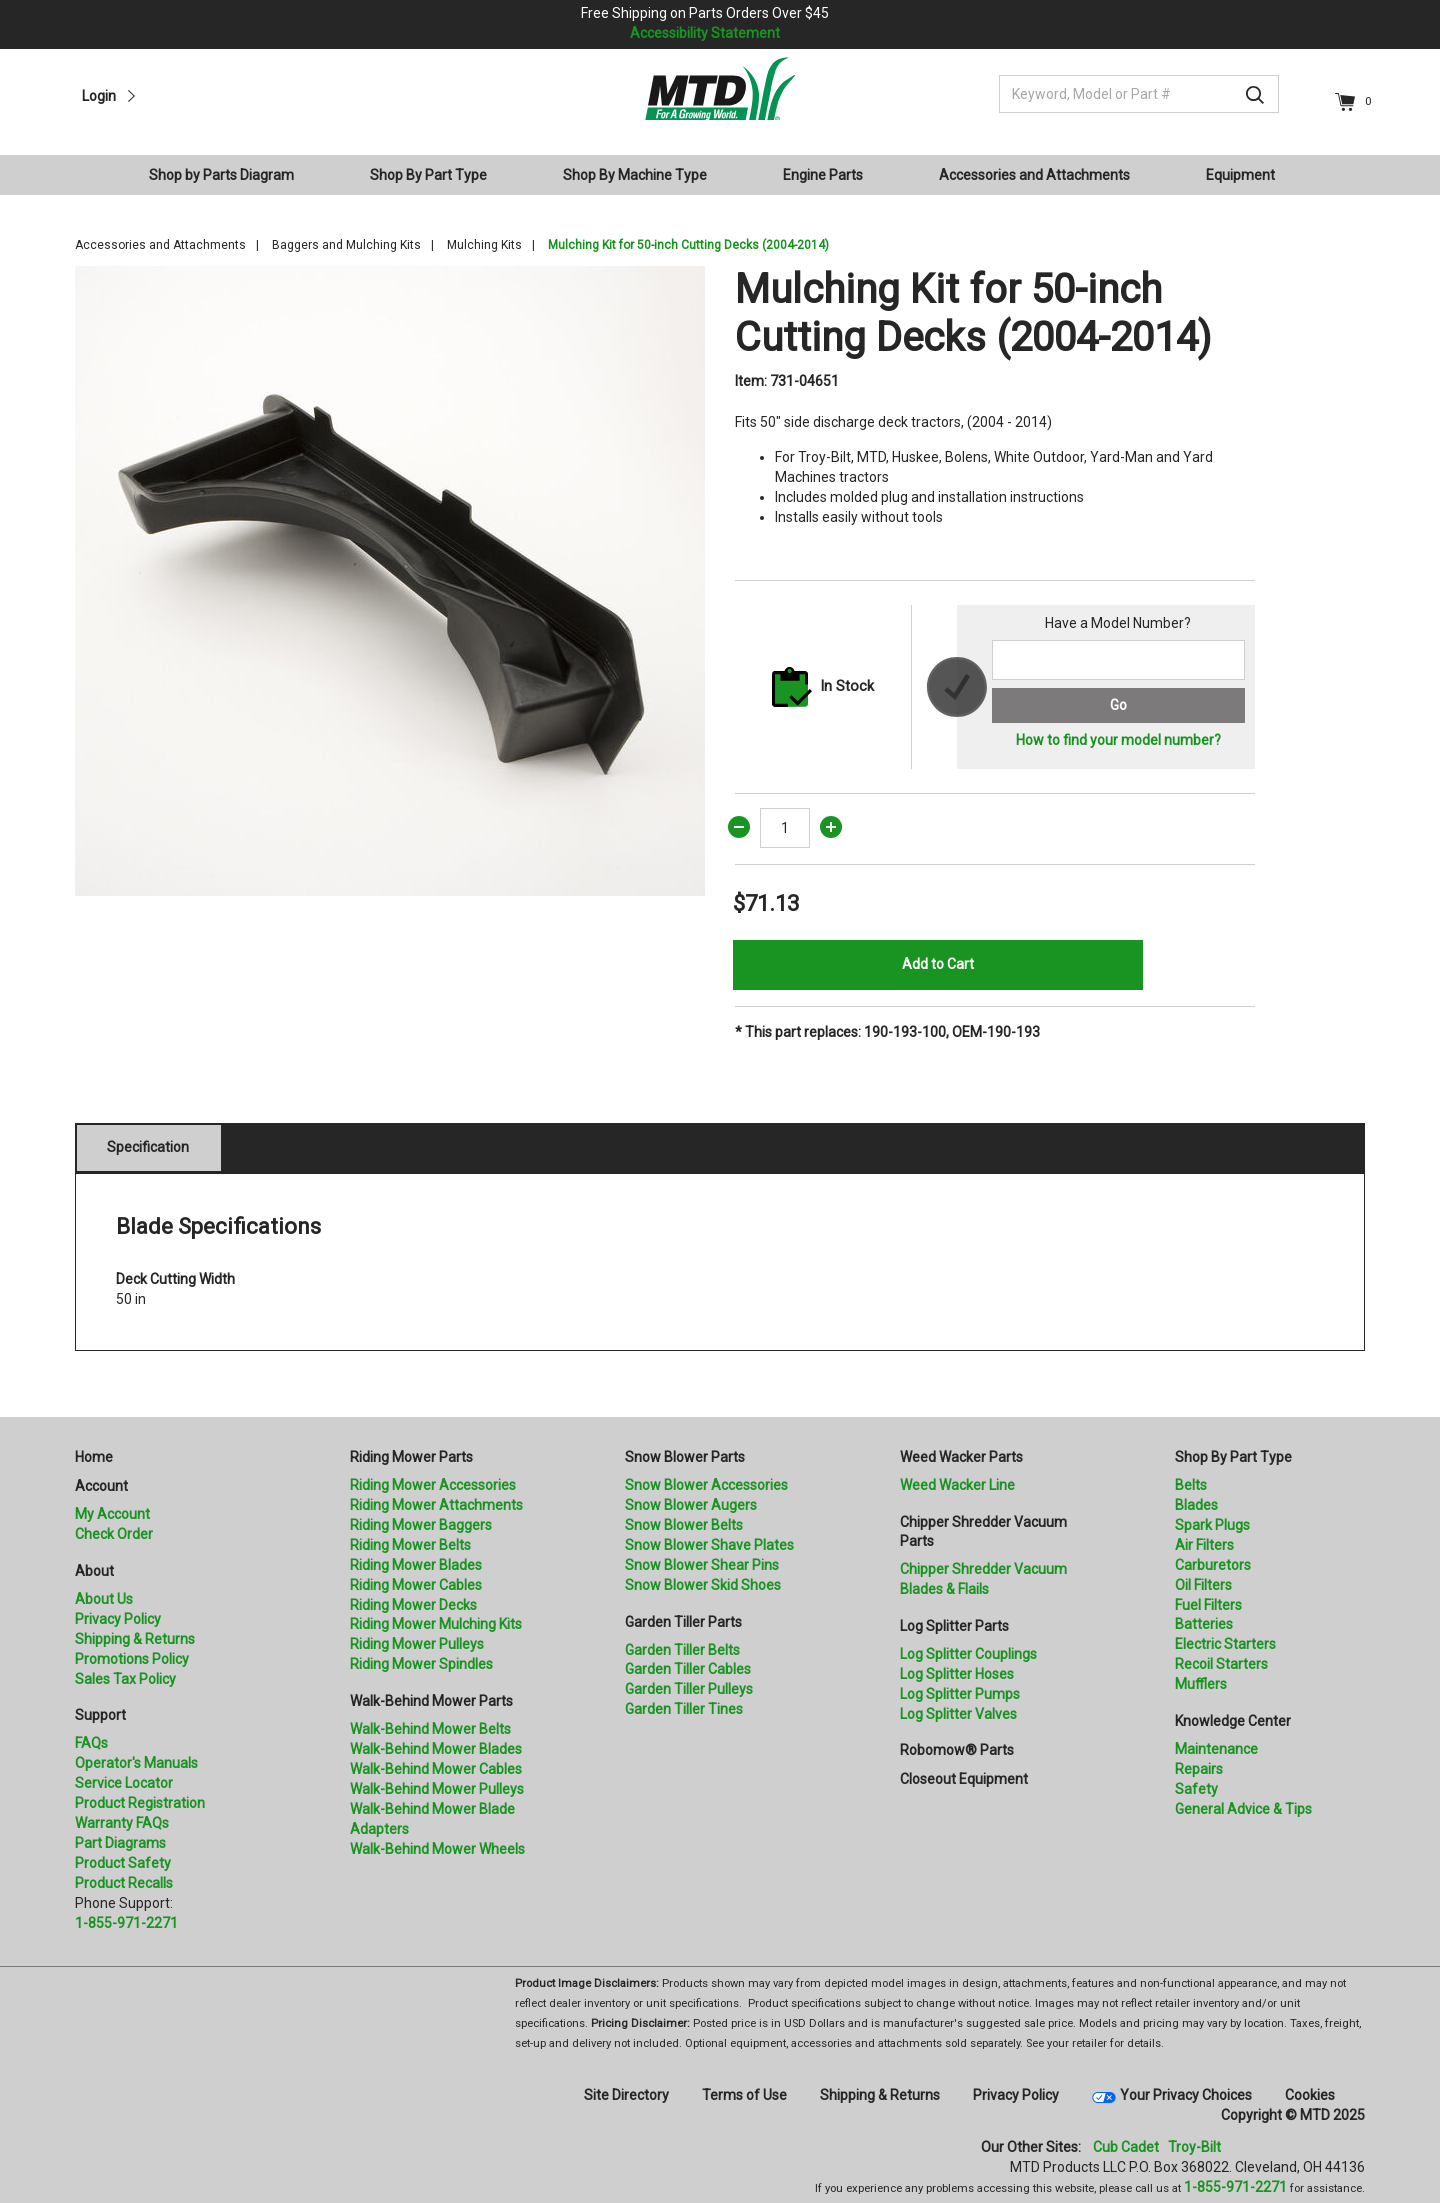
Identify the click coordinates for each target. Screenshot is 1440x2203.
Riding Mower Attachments (436, 1505)
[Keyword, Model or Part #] (1139, 94)
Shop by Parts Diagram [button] (221, 175)
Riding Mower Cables (416, 1585)
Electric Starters (1225, 1644)
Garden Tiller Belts (682, 1650)
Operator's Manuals (136, 1763)
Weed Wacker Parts (961, 1457)
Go (1118, 705)
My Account (112, 1514)
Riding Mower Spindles (421, 1664)
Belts (1191, 1485)
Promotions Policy (132, 1659)
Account (101, 1486)
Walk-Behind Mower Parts (431, 1701)
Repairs (1199, 1769)
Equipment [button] (1240, 175)
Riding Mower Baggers (421, 1525)
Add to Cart (938, 964)
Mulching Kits (484, 245)
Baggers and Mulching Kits (346, 245)
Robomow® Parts (957, 1750)
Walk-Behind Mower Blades (436, 1749)
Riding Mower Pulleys (417, 1644)
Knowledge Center (1233, 1721)
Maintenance (1216, 1749)
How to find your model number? (1118, 740)
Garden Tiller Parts (683, 1622)
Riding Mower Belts (410, 1545)
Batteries (1204, 1624)
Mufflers (1201, 1684)
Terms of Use (744, 2095)
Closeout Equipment (964, 1779)
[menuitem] (229, 175)
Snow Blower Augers (691, 1505)
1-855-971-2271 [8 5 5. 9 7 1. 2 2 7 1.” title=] (126, 1923)
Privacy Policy (118, 1619)
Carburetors (1213, 1565)
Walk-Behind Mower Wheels (437, 1849)
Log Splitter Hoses (957, 1674)
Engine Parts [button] (823, 175)
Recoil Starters (1221, 1664)
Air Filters (1204, 1545)
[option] (390, 581)
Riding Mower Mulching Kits (436, 1624)
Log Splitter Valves (958, 1714)
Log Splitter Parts (954, 1626)
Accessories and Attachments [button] (1034, 175)
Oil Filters (1203, 1585)
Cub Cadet (1126, 2147)
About (94, 1571)
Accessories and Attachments (160, 245)
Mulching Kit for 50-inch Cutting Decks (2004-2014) (688, 245)
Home (94, 1457)
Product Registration (140, 1803)
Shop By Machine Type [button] (635, 175)
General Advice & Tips (1243, 1809)
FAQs (91, 1743)
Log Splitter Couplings (968, 1654)
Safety (1196, 1789)
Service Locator (124, 1783)
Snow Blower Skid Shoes (703, 1585)
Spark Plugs (1212, 1525)
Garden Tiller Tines (684, 1709)
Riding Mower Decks (413, 1605)
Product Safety (123, 1863)
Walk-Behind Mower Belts (430, 1729)
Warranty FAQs (122, 1823)
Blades (1196, 1505)
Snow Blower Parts (685, 1457)
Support (100, 1715)
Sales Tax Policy (125, 1679)
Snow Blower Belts (684, 1525)
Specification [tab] (148, 1147)
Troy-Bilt (1194, 2147)
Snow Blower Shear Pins (702, 1565)
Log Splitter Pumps (960, 1694)
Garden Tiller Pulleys (689, 1689)
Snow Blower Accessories (706, 1485)
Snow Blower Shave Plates (709, 1545)
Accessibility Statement (705, 33)
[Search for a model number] (1118, 660)
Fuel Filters (1208, 1605)
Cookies (1310, 2095)
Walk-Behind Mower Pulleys (437, 1789)
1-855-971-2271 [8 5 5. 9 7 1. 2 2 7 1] (1235, 2187)
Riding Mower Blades (416, 1565)
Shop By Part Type (1233, 1457)
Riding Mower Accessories (433, 1485)
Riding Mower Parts (411, 1457)
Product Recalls (124, 1883)
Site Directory (626, 2095)
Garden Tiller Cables (688, 1669)
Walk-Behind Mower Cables (436, 1769)
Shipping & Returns (135, 1639)
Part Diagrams (120, 1843)
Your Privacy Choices (1186, 2095)
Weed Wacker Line (957, 1485)
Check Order (114, 1534)
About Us (104, 1599)
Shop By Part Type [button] (428, 175)
